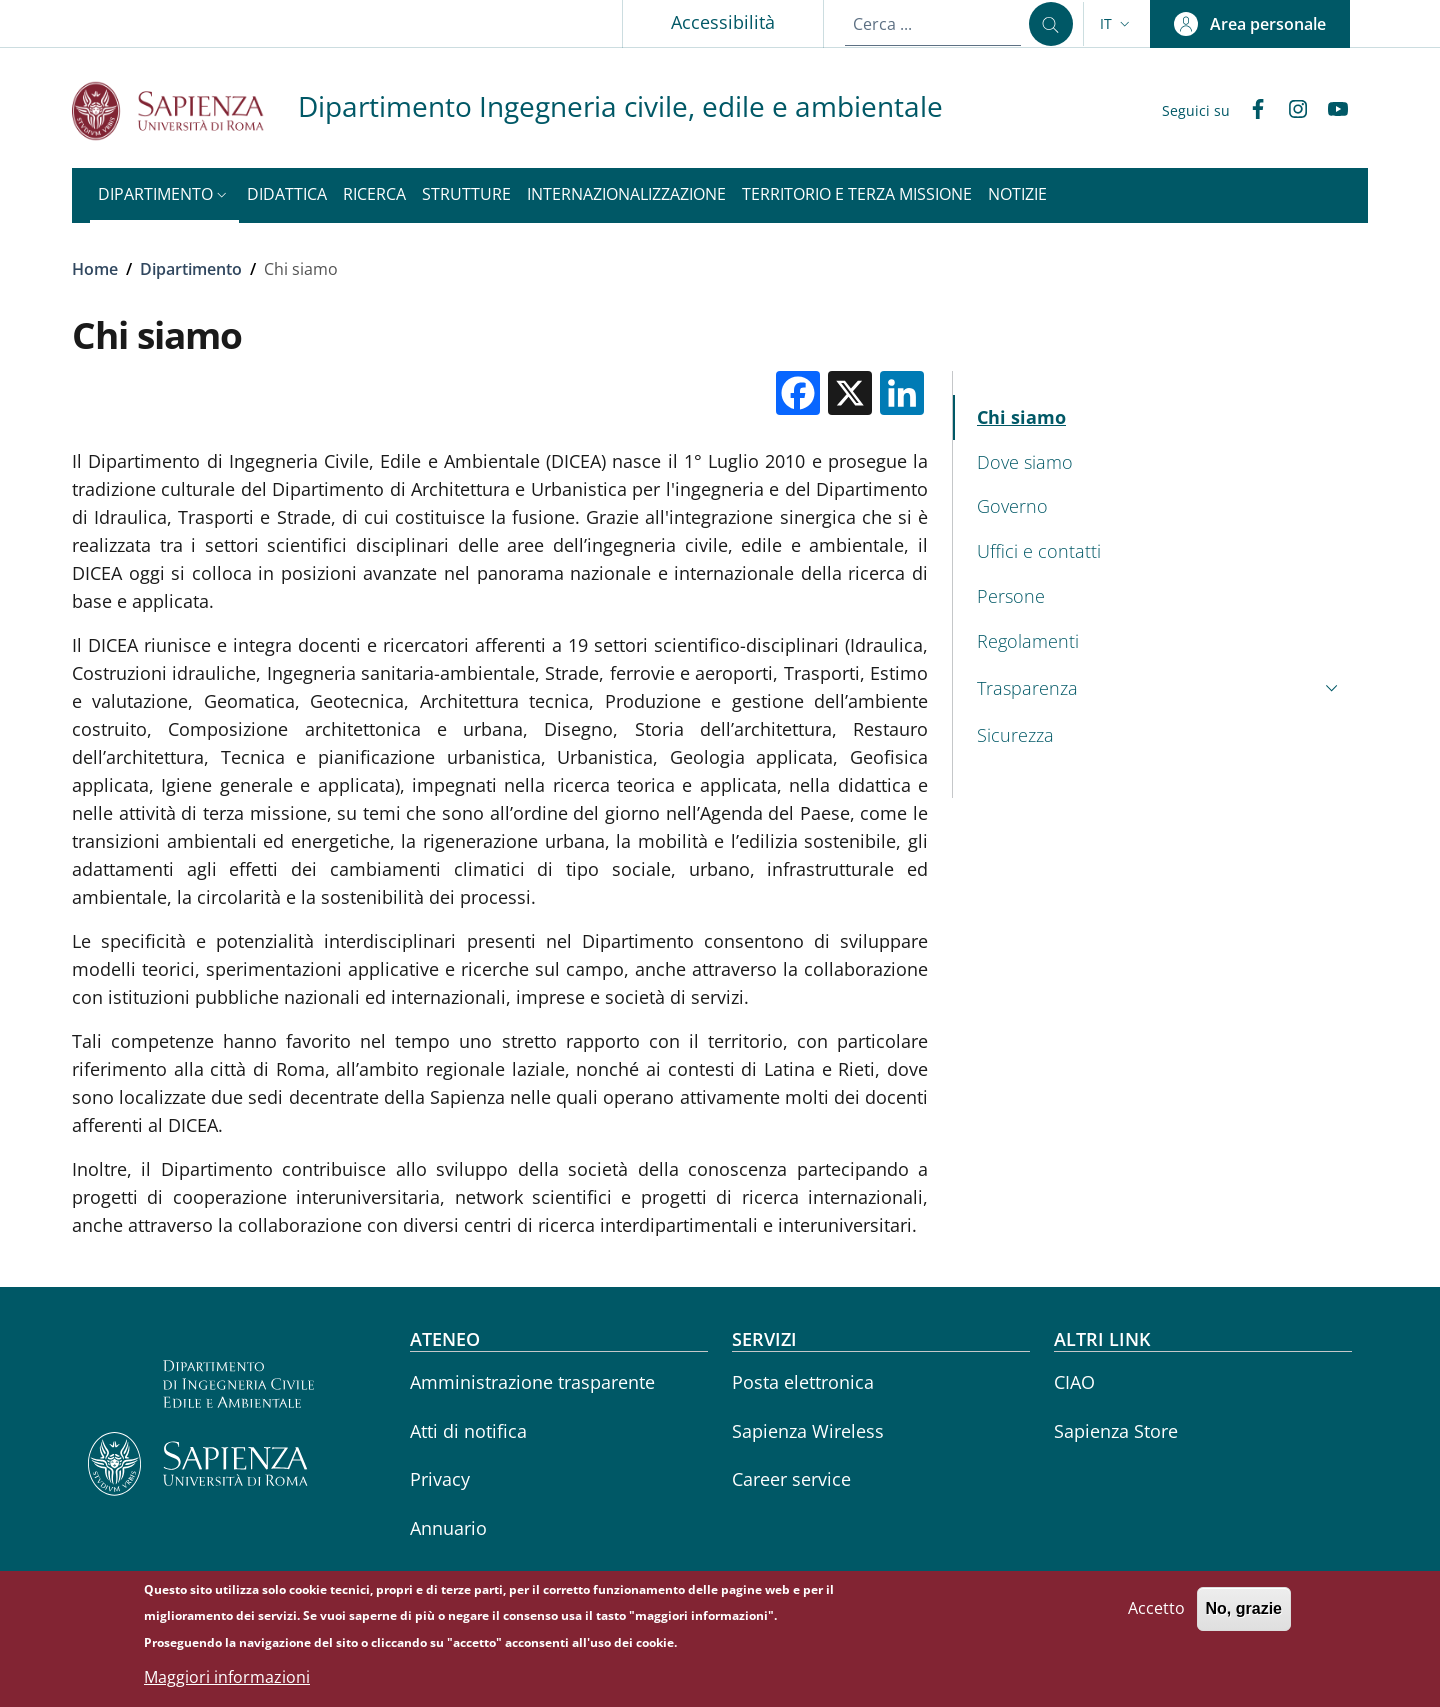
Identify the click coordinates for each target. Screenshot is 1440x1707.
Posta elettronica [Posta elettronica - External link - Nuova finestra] (803, 1382)
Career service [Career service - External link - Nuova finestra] (791, 1479)
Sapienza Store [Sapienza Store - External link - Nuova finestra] (1116, 1431)
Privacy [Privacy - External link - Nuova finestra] (440, 1479)
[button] (1117, 24)
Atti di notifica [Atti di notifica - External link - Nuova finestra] (468, 1431)
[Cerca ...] (1051, 24)
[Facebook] (1250, 111)
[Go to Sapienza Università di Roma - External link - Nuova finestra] (185, 110)
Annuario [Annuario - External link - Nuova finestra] (448, 1528)
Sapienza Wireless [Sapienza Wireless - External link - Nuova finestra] (808, 1431)
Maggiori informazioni (227, 1683)
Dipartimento (191, 269)
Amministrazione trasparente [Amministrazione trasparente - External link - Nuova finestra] (532, 1382)
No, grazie (1244, 1614)
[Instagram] (1290, 111)
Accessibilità (723, 22)
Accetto (1156, 1614)
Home (95, 269)
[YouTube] (1330, 111)
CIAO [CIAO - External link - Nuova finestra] (1074, 1382)
